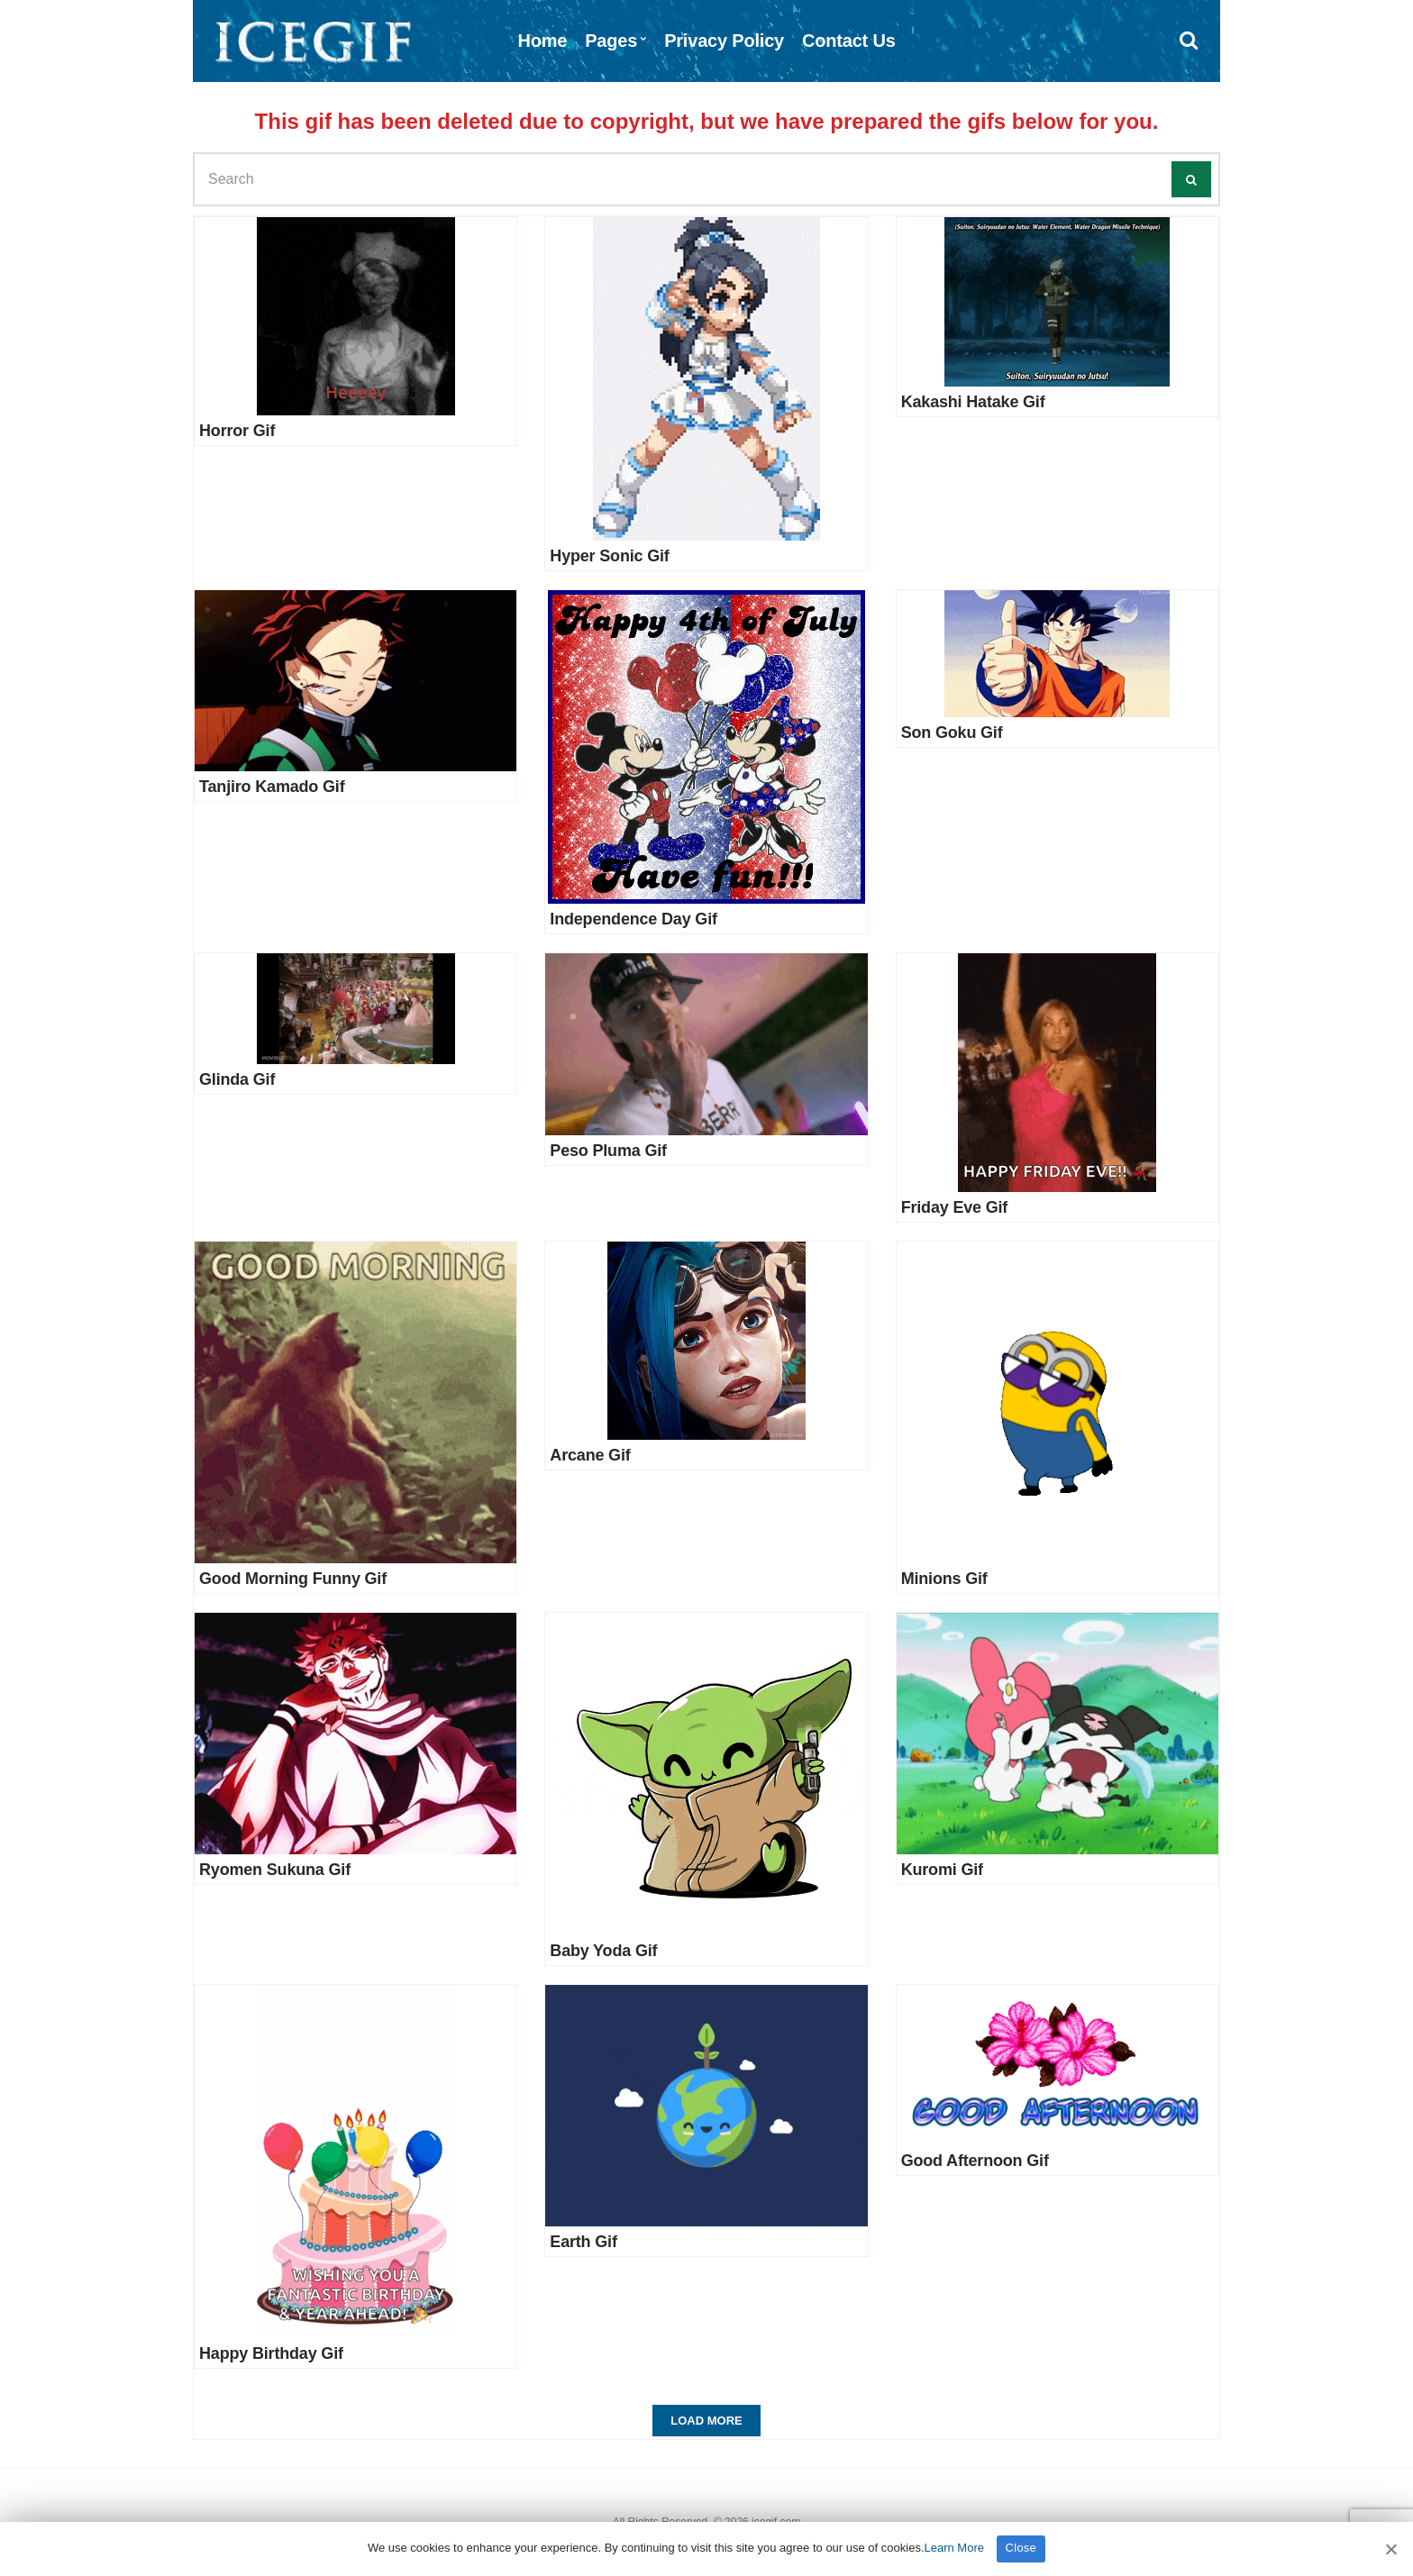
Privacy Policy (724, 40)
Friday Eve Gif (954, 1207)
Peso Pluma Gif (608, 1151)
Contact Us (849, 40)
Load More (706, 2420)
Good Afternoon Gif (975, 2161)
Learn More (954, 2547)
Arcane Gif (590, 1455)
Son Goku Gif (952, 733)
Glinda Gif (237, 1079)
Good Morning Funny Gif (293, 1579)
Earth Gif (583, 2242)
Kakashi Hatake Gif (973, 402)
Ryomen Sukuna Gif (275, 1870)
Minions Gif (944, 1579)
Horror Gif (237, 431)
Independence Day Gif (633, 919)
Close (1021, 2547)
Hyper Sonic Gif (609, 556)
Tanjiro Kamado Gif (271, 787)
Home (542, 40)
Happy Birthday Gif (271, 2353)
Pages (611, 40)
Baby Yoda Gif (603, 1951)
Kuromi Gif (942, 1870)
